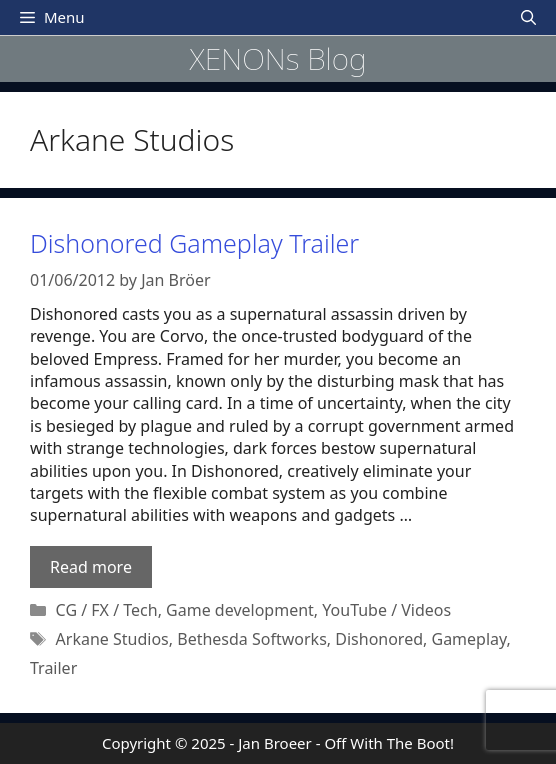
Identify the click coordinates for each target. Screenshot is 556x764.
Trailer (53, 668)
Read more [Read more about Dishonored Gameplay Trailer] (91, 567)
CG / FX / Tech (107, 610)
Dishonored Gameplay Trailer (194, 243)
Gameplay (468, 639)
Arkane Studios (112, 639)
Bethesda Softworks (252, 639)
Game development (240, 610)
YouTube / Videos (386, 610)
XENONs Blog (277, 58)
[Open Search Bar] (528, 17)
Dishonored (379, 639)
